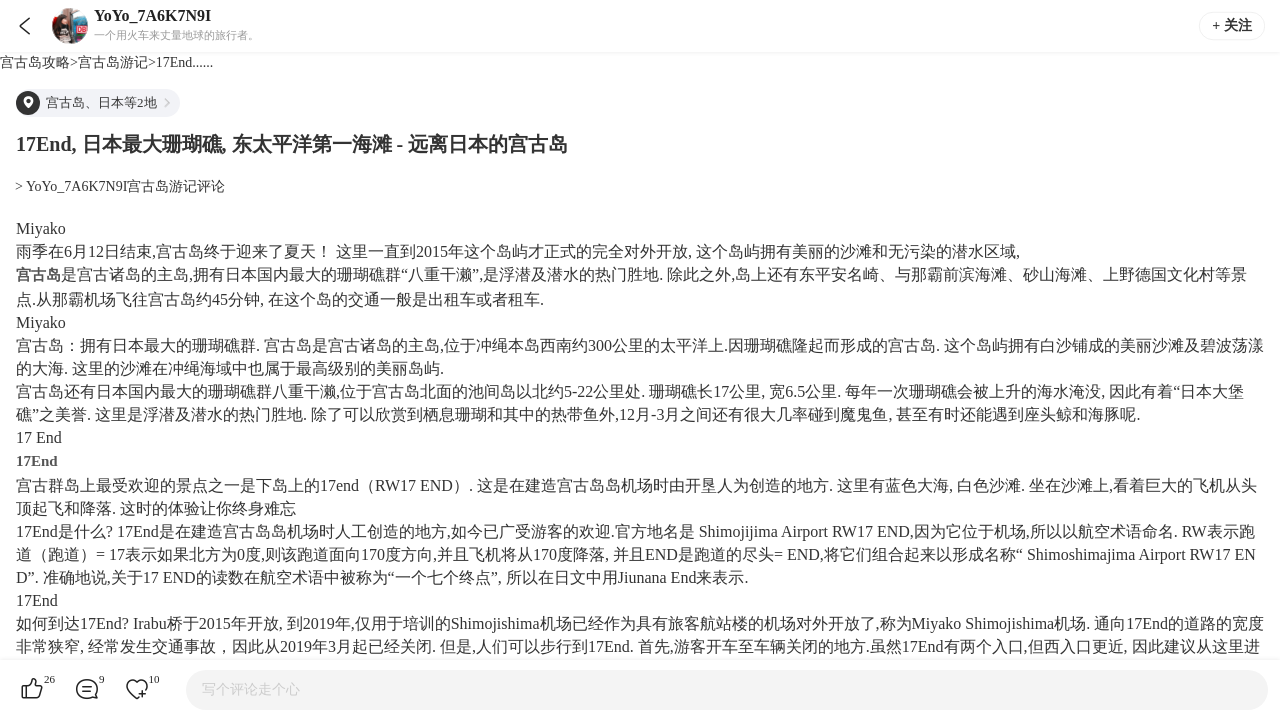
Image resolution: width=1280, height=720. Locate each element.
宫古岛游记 (113, 62)
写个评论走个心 (251, 689)
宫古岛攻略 (35, 62)
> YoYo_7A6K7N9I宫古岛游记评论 (120, 186)
